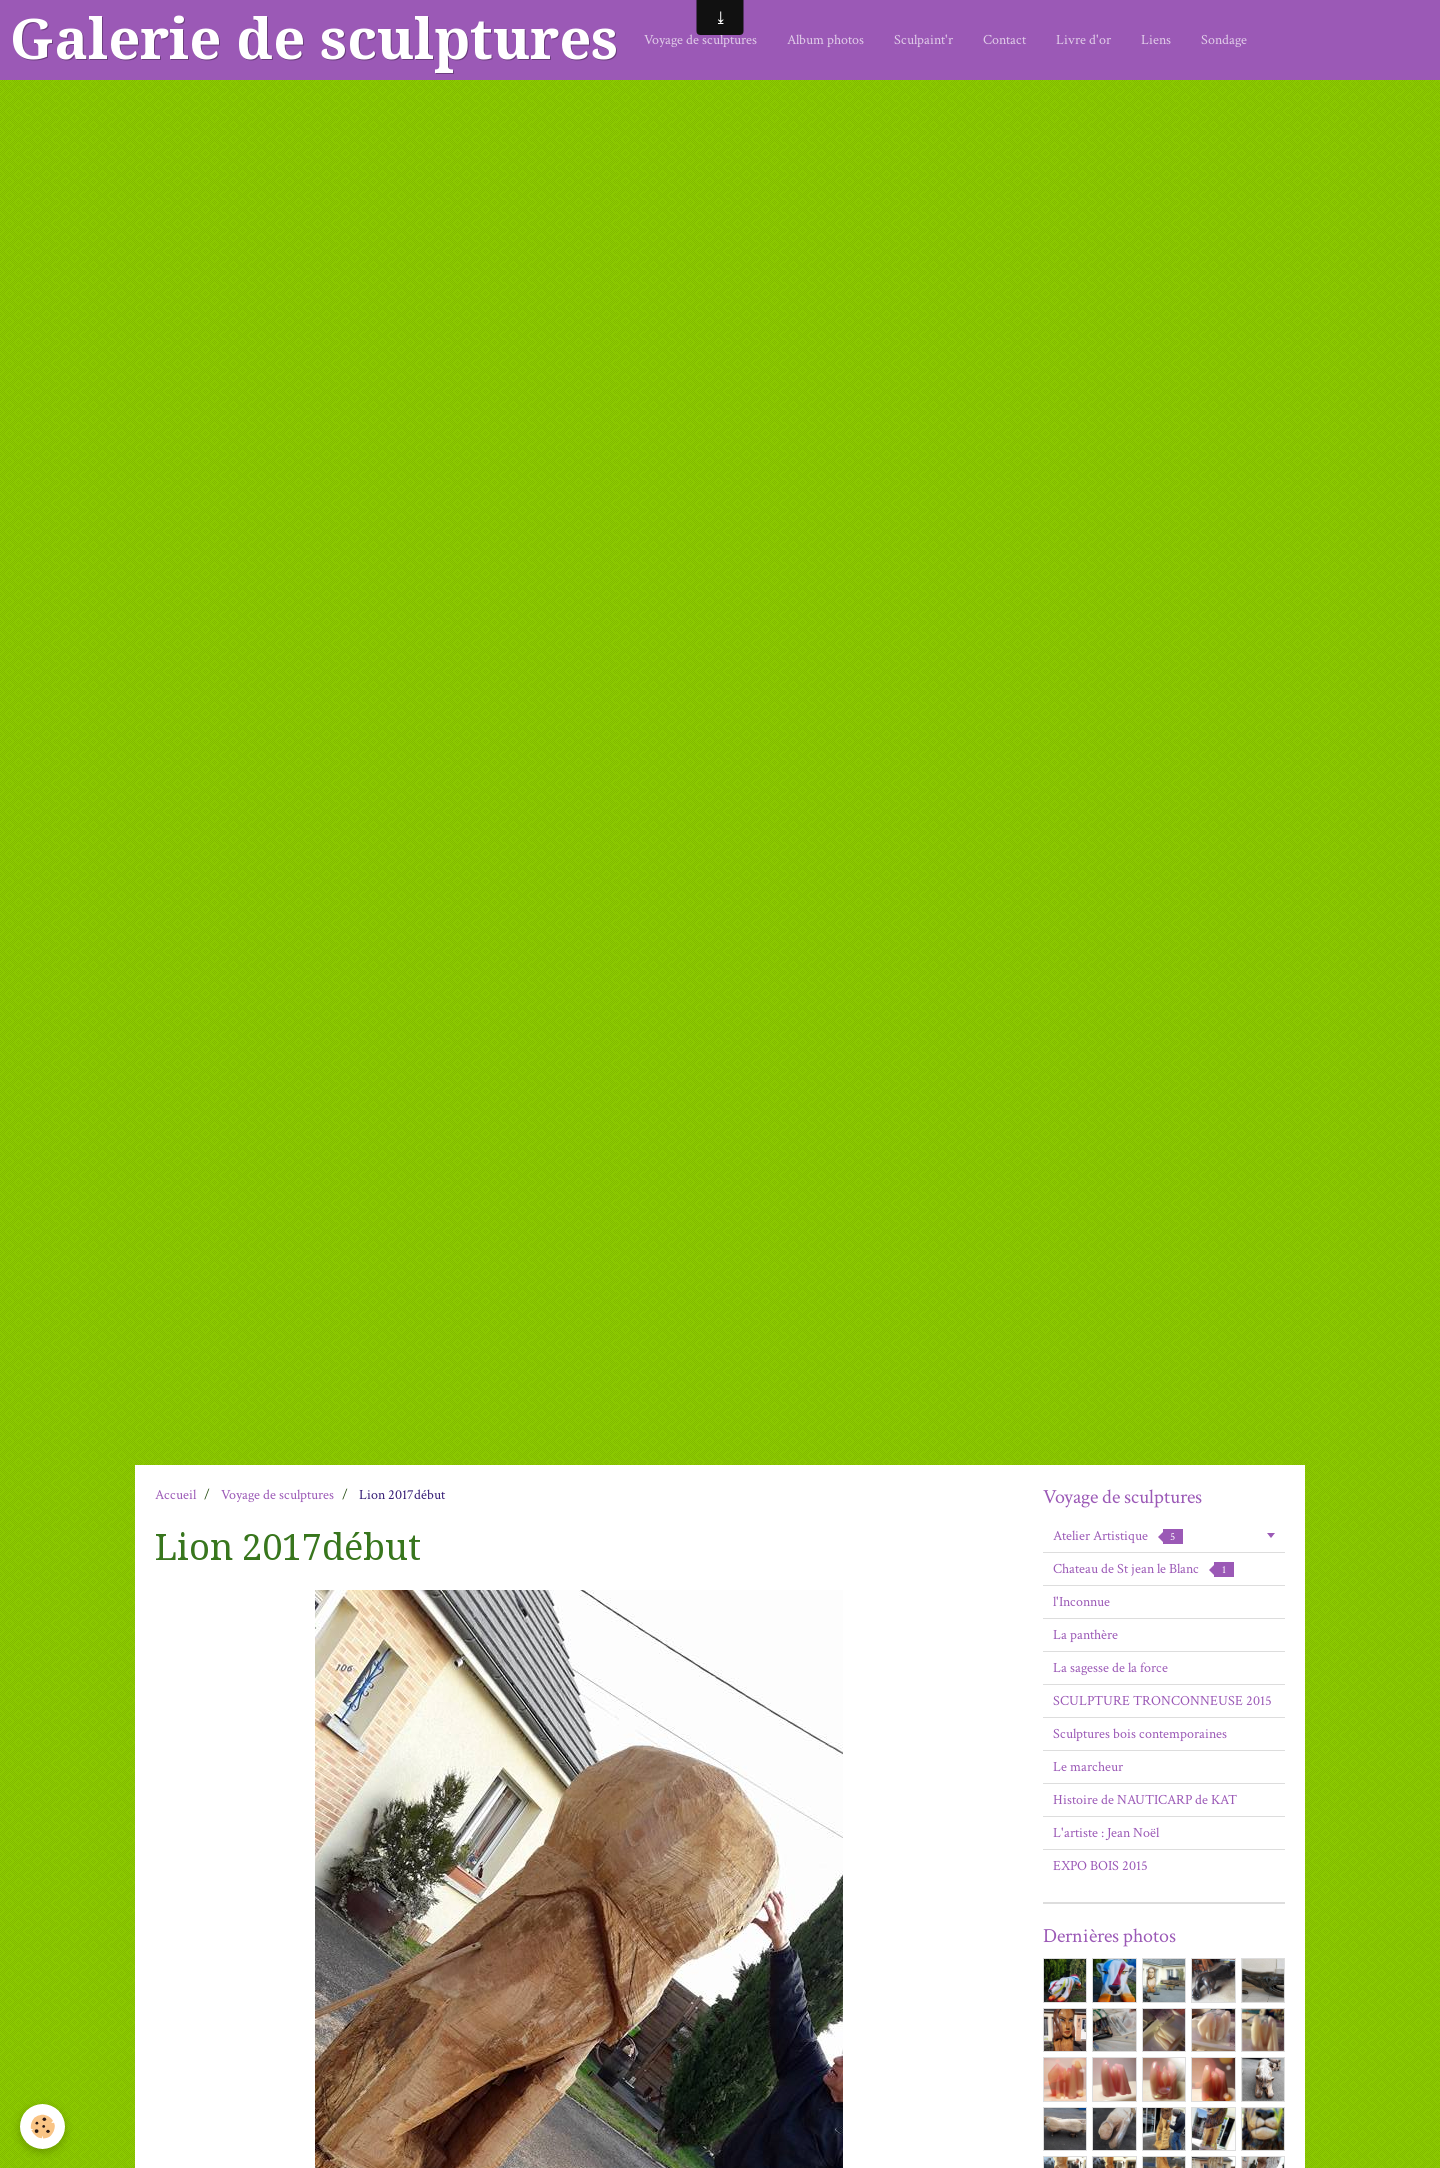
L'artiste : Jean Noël (1106, 1833)
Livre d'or (1083, 40)
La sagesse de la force (1110, 1668)
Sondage (1224, 40)
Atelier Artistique (1118, 1536)
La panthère (1085, 1635)
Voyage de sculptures (700, 40)
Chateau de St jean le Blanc (1143, 1569)
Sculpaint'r (923, 40)
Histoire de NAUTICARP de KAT (1145, 1800)
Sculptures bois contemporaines (1140, 1734)
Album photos (825, 40)
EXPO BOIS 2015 (1100, 1866)
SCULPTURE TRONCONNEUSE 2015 (1162, 1701)
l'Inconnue (1081, 1602)
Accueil (175, 1495)
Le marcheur (1088, 1767)
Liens (1156, 40)
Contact (1004, 40)
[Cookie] (42, 2126)
